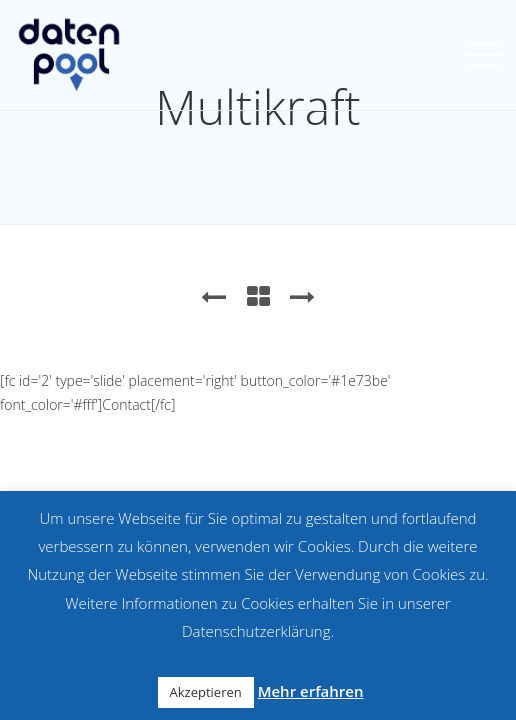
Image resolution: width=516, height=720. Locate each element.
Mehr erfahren (311, 691)
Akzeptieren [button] (206, 692)
